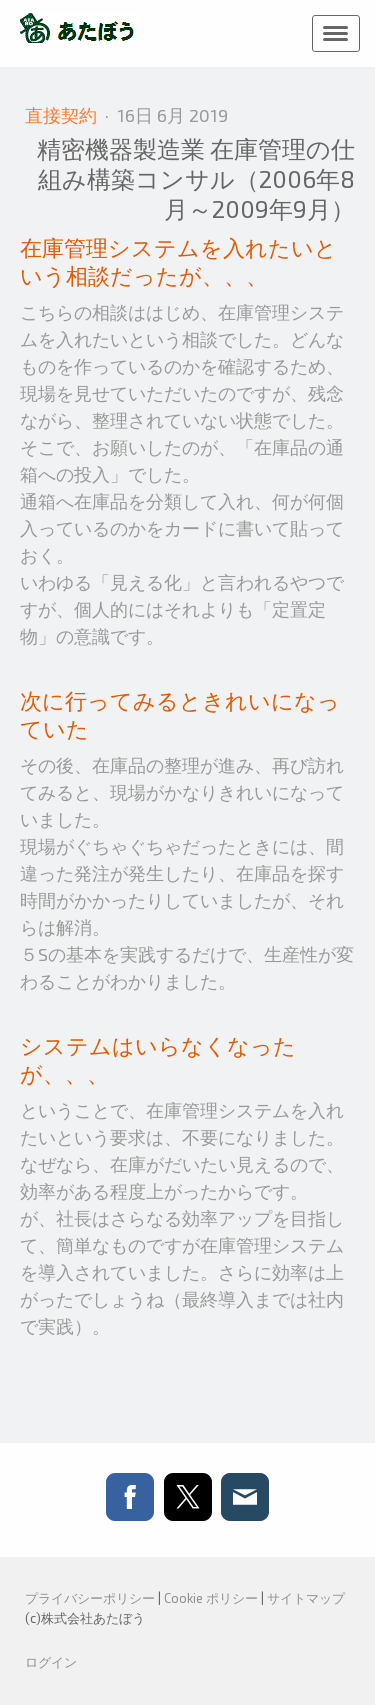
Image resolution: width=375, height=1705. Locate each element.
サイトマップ (306, 1598)
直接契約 (63, 115)
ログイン (51, 1662)
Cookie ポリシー (211, 1598)
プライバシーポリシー (90, 1598)
